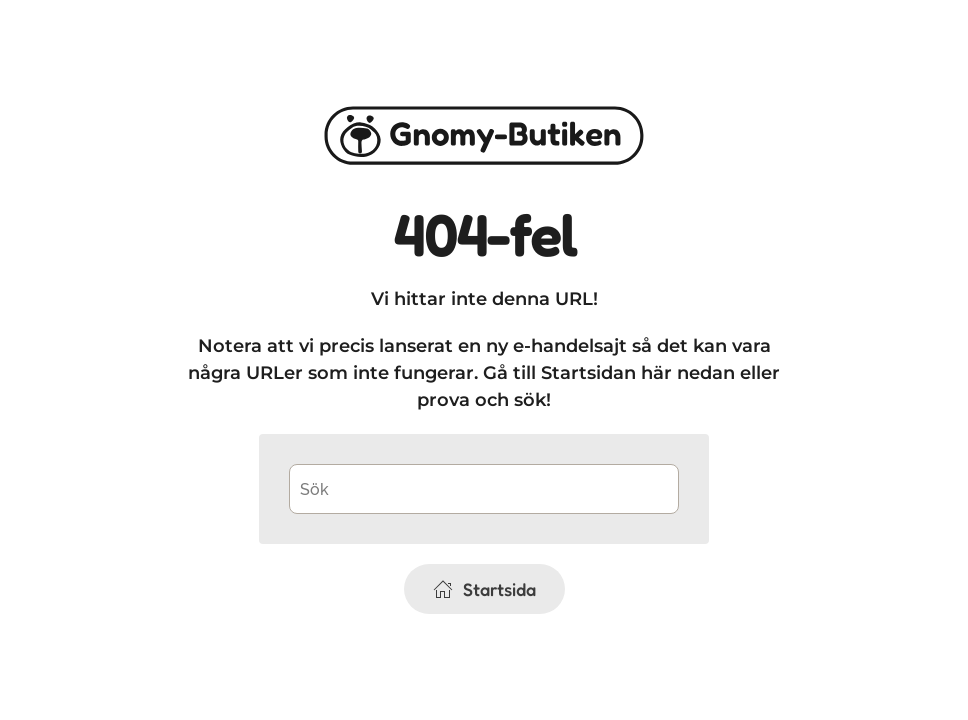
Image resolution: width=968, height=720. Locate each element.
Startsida (484, 589)
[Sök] (484, 489)
